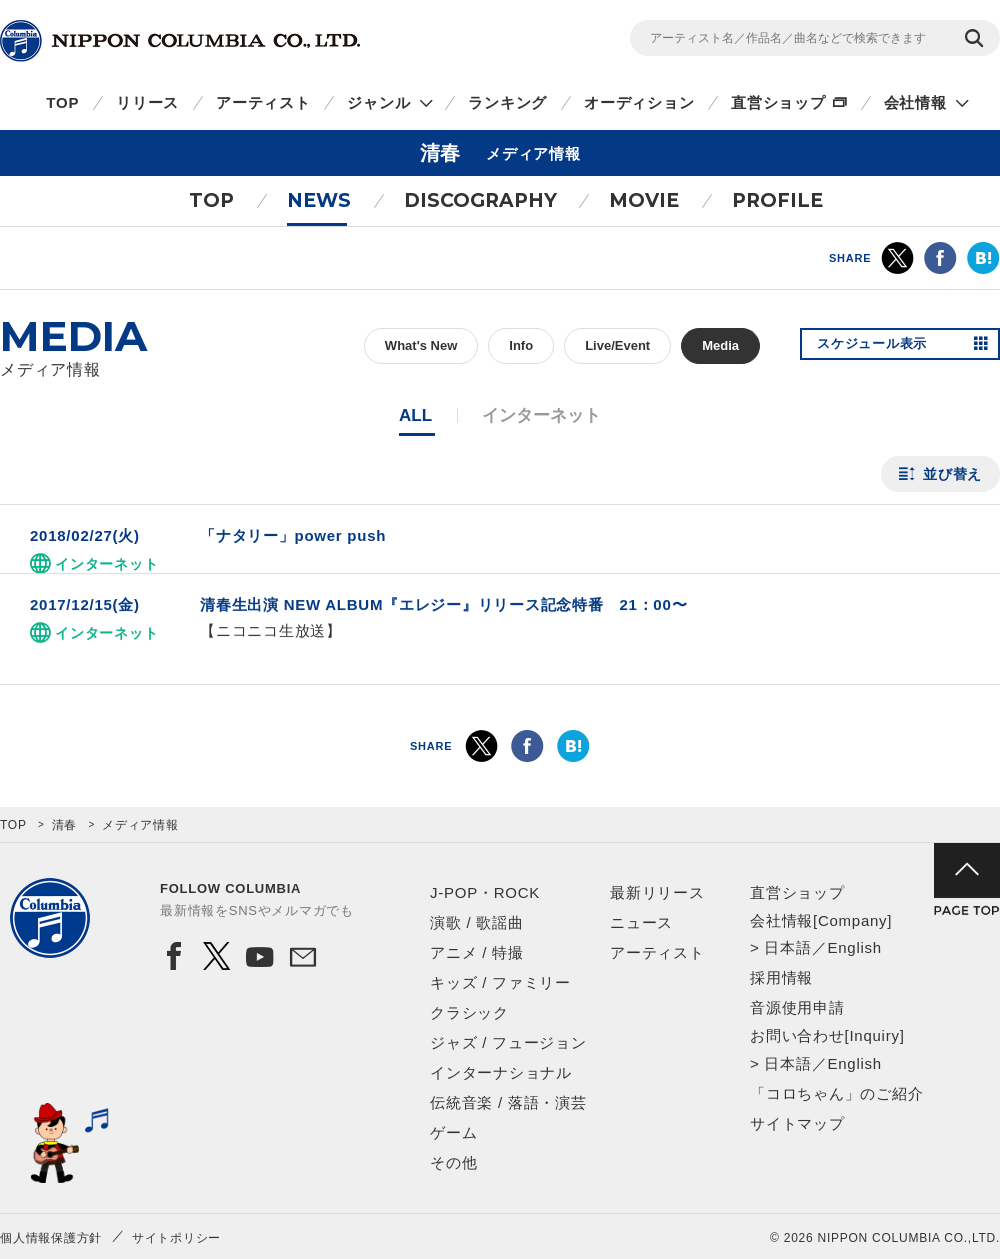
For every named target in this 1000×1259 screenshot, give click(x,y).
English (854, 947)
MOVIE (644, 200)
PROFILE (777, 200)
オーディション (639, 102)
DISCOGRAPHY (480, 200)
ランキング (507, 102)
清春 (65, 825)
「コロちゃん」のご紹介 (836, 1093)
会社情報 (915, 102)
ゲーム (453, 1132)
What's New (421, 345)
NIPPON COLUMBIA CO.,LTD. (180, 41)
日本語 (787, 947)
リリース (147, 102)
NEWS (319, 200)
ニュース (641, 922)
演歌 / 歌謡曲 (477, 922)
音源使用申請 (797, 1007)
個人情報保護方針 (51, 1238)
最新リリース (657, 892)
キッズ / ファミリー (500, 982)
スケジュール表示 (878, 346)
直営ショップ (778, 102)
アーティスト (263, 102)
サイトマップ (797, 1123)
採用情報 (781, 977)
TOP (62, 102)
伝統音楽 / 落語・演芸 (508, 1102)
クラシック (469, 1012)
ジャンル (378, 102)
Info (521, 345)
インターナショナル (501, 1072)
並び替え (952, 474)
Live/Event (617, 345)
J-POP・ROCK (485, 892)
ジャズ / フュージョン (508, 1042)
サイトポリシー (176, 1238)
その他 (453, 1162)
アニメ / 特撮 (477, 952)
